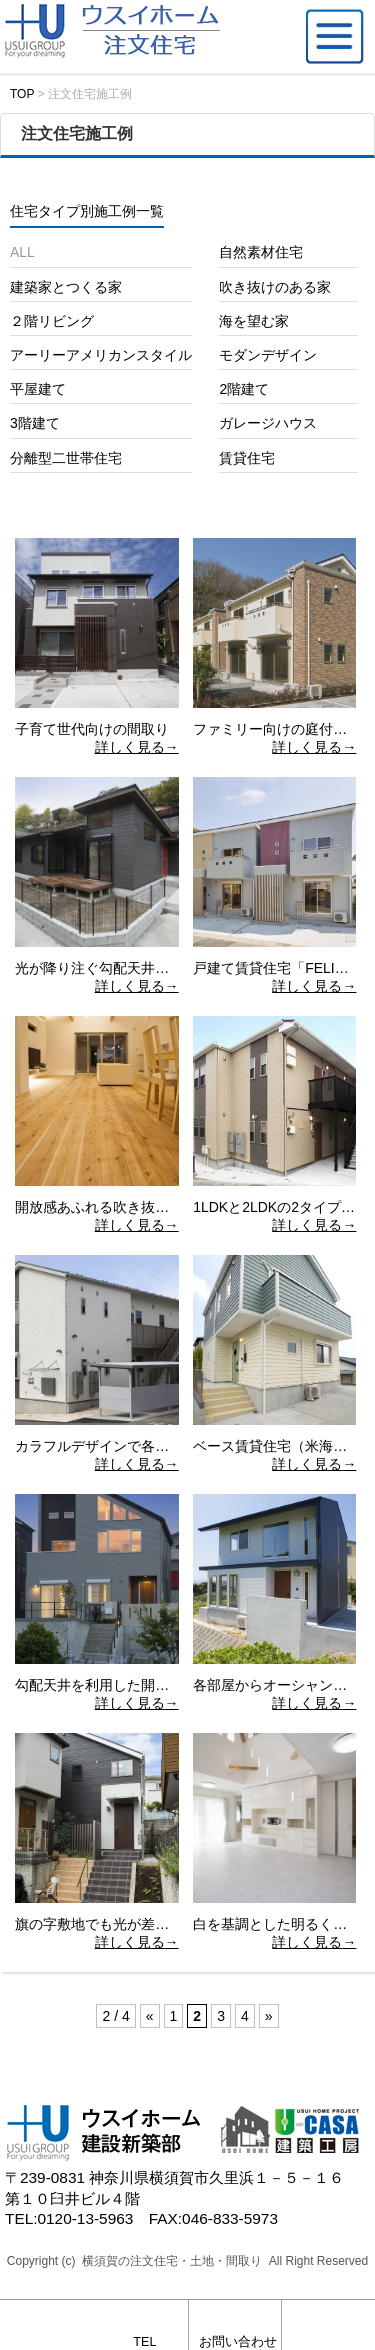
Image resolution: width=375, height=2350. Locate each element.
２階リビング (52, 321)
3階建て (35, 423)
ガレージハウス (268, 423)
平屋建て (38, 389)
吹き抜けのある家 (275, 287)
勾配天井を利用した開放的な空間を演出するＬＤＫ (176, 1685)
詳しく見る (130, 747)
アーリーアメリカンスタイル (101, 355)
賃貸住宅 (247, 458)
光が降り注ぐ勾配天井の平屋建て (120, 968)
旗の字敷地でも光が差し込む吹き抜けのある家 (162, 1924)
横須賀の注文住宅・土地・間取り (172, 2261)
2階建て (244, 389)
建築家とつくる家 (66, 287)
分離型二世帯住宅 (66, 458)
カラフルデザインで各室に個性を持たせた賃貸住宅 (176, 1446)
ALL (22, 252)
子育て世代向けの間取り (92, 729)
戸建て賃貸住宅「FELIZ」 (275, 968)
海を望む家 (254, 321)
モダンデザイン (268, 355)
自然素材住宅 (261, 252)
